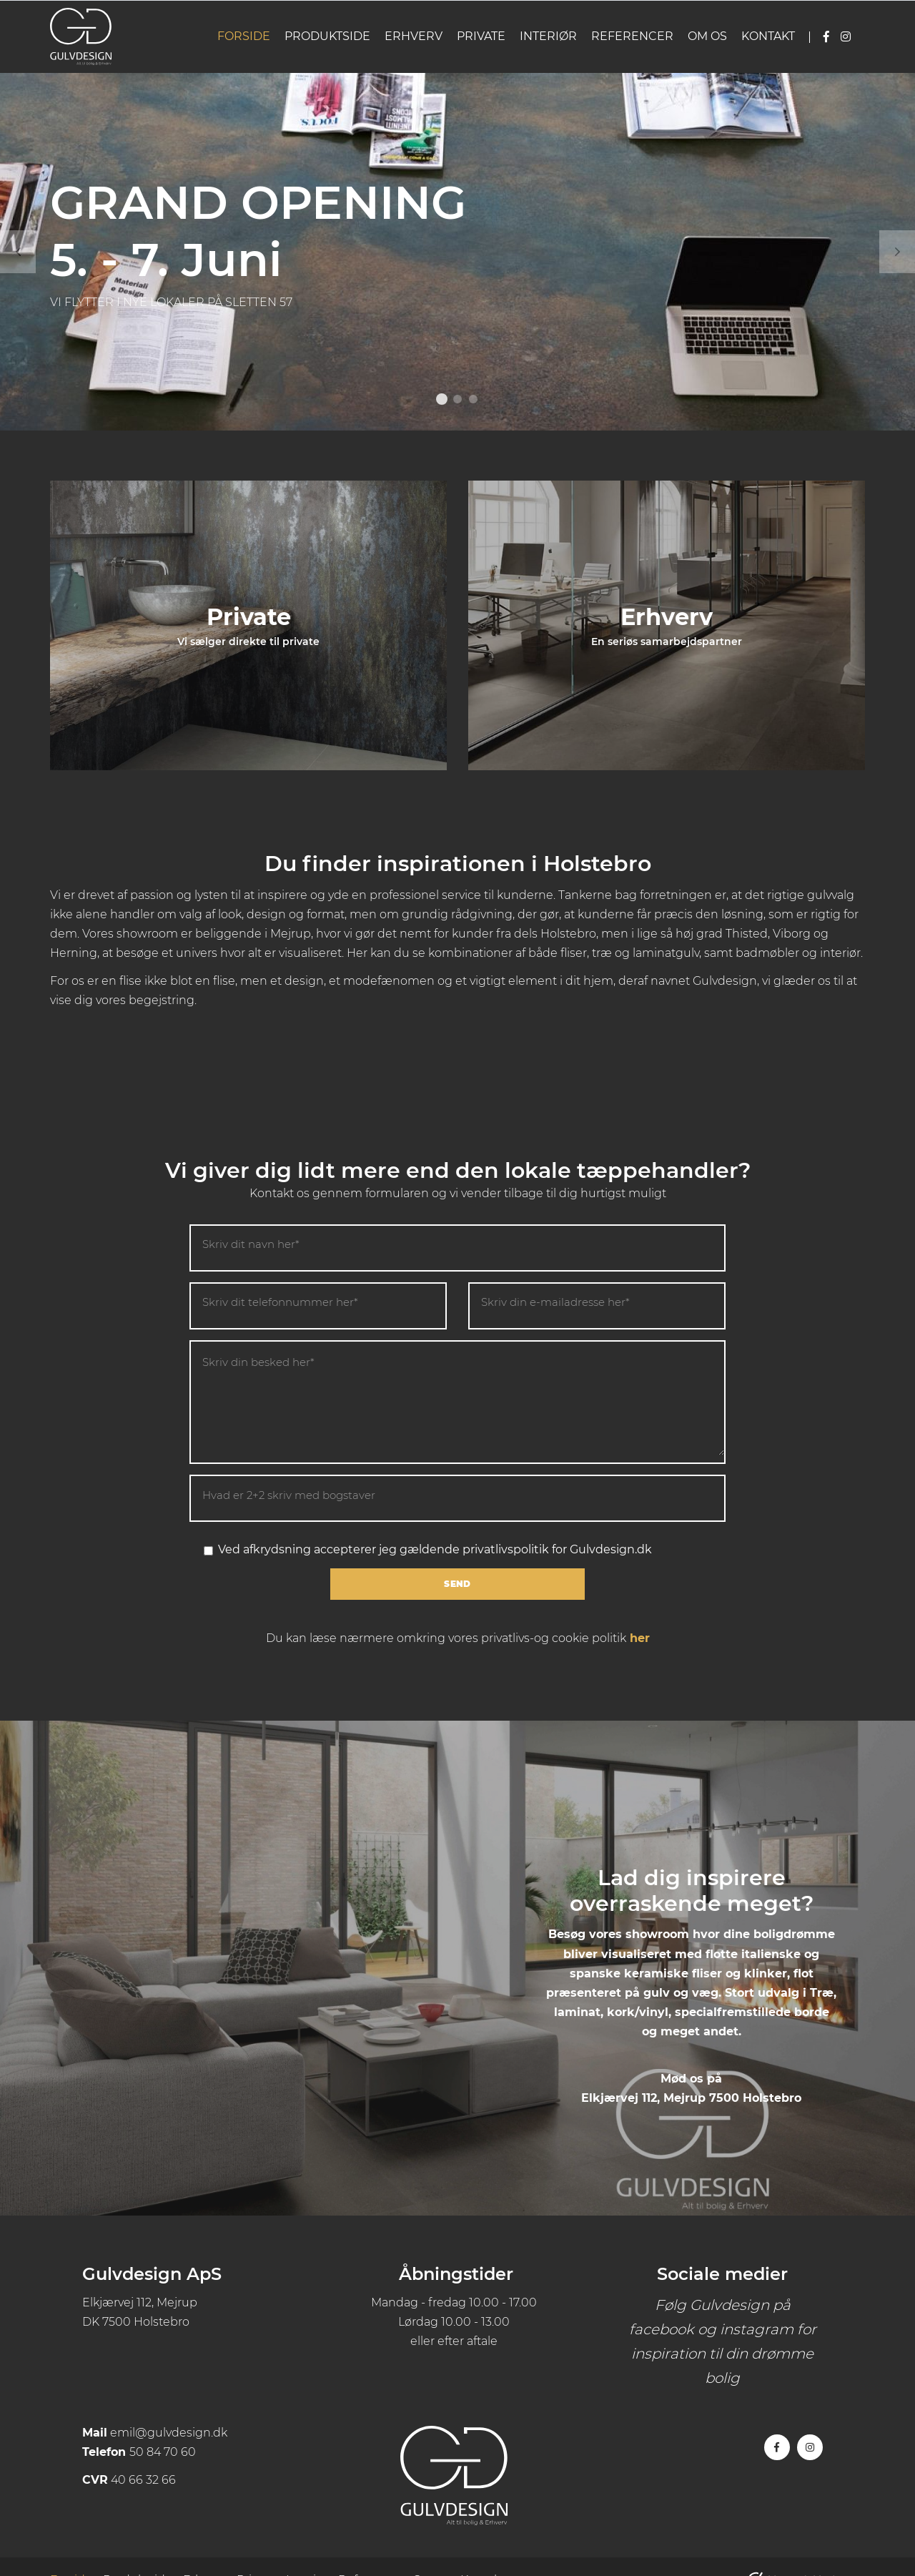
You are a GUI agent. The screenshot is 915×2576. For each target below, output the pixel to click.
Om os (707, 36)
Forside (243, 36)
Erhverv (413, 36)
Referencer (632, 36)
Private (481, 36)
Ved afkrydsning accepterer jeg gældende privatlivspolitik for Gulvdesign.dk (428, 1549)
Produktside (327, 36)
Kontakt (768, 36)
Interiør (548, 36)
